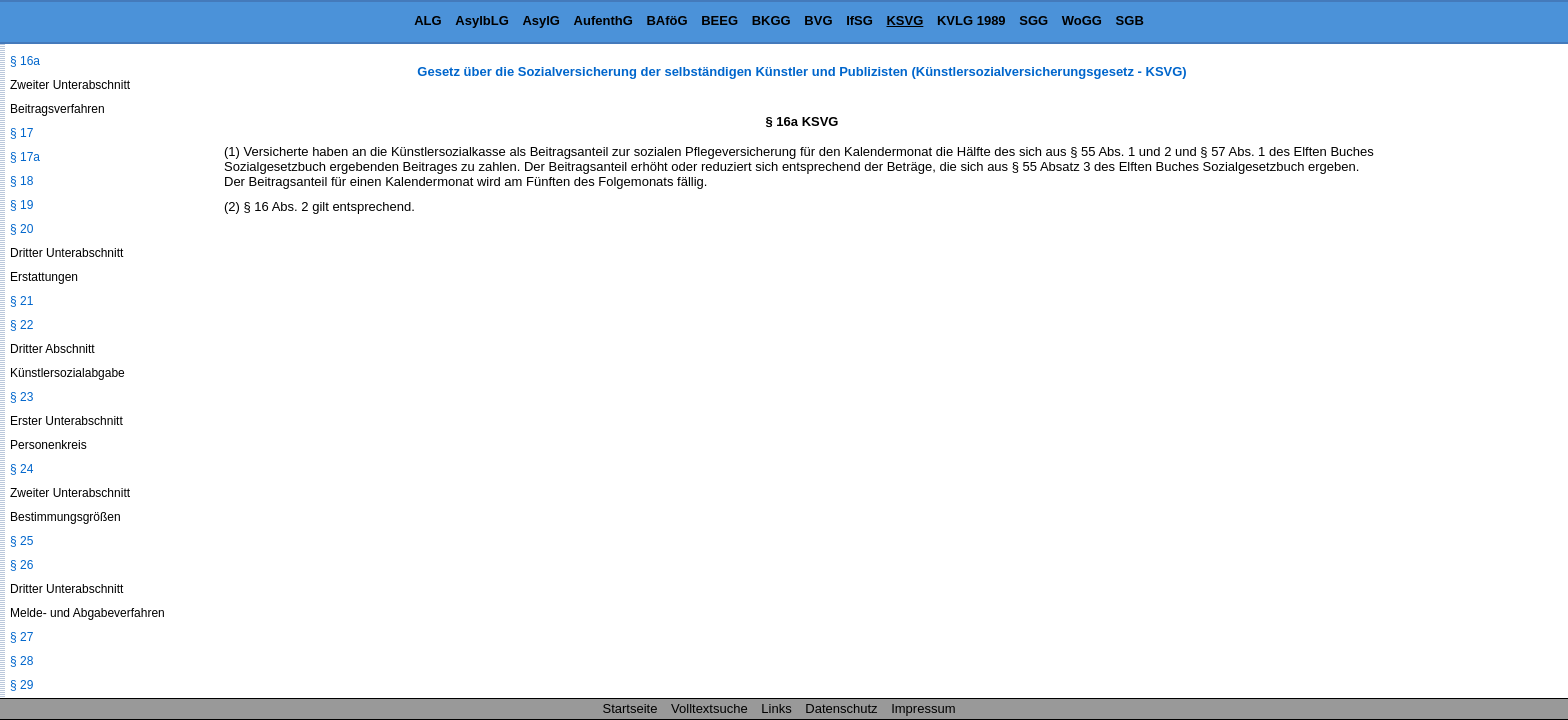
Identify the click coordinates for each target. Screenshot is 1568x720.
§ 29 (21, 685)
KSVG (904, 20)
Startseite (630, 708)
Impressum (923, 708)
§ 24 (21, 469)
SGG (1033, 20)
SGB (1130, 20)
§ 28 (21, 661)
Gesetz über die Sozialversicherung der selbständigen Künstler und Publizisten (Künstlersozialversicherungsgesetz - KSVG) (801, 71)
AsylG (541, 20)
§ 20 (21, 229)
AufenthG (603, 20)
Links (776, 708)
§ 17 (21, 133)
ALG (427, 20)
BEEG (719, 20)
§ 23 (21, 397)
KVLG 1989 (971, 20)
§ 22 (21, 325)
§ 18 (21, 181)
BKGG (771, 20)
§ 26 (21, 565)
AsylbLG (481, 20)
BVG (818, 20)
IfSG (859, 20)
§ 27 (21, 637)
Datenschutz (841, 708)
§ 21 (21, 301)
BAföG (666, 20)
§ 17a (25, 157)
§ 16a (25, 61)
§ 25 (21, 541)
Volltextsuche (709, 708)
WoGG (1082, 20)
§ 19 (21, 205)
